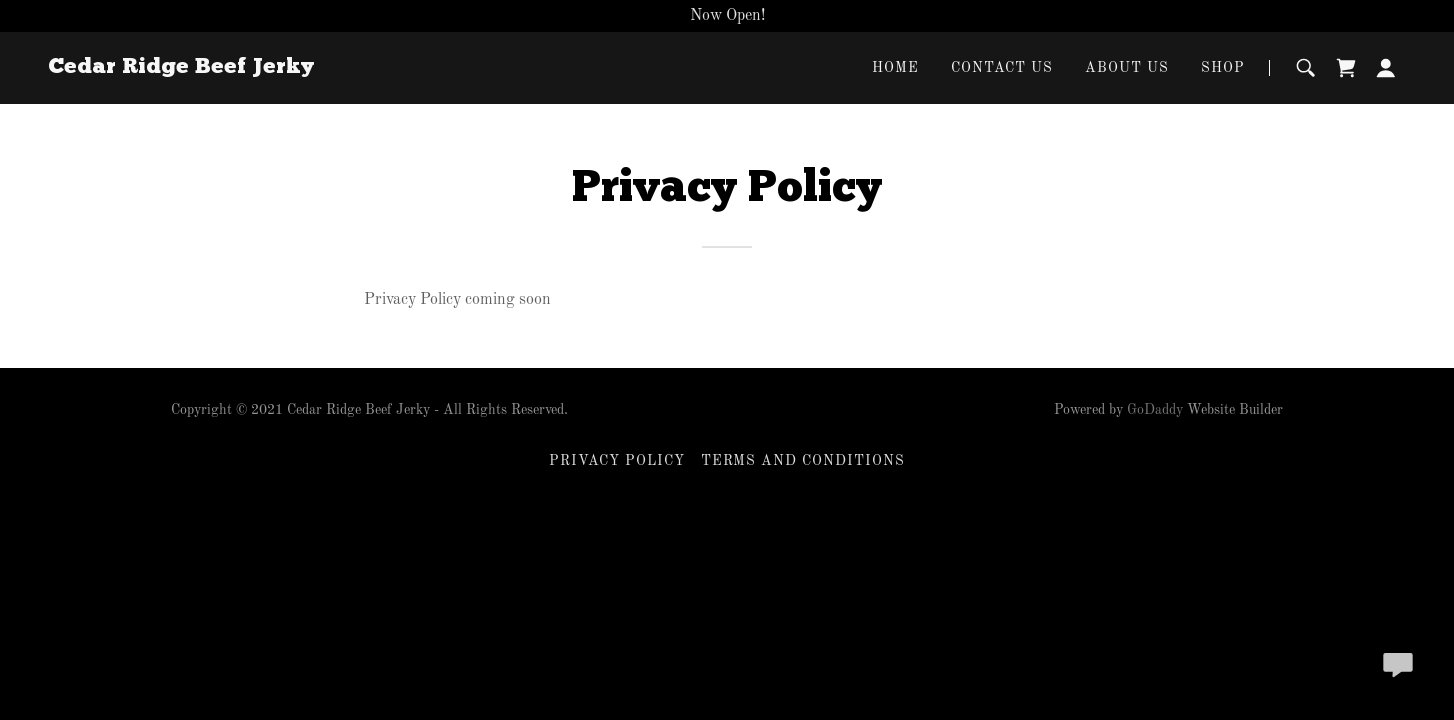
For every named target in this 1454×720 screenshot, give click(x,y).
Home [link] (895, 68)
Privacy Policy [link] (617, 461)
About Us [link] (1127, 68)
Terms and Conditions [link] (803, 461)
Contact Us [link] (1002, 68)
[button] (1386, 68)
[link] (181, 69)
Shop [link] (1223, 68)
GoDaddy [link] (1155, 410)
